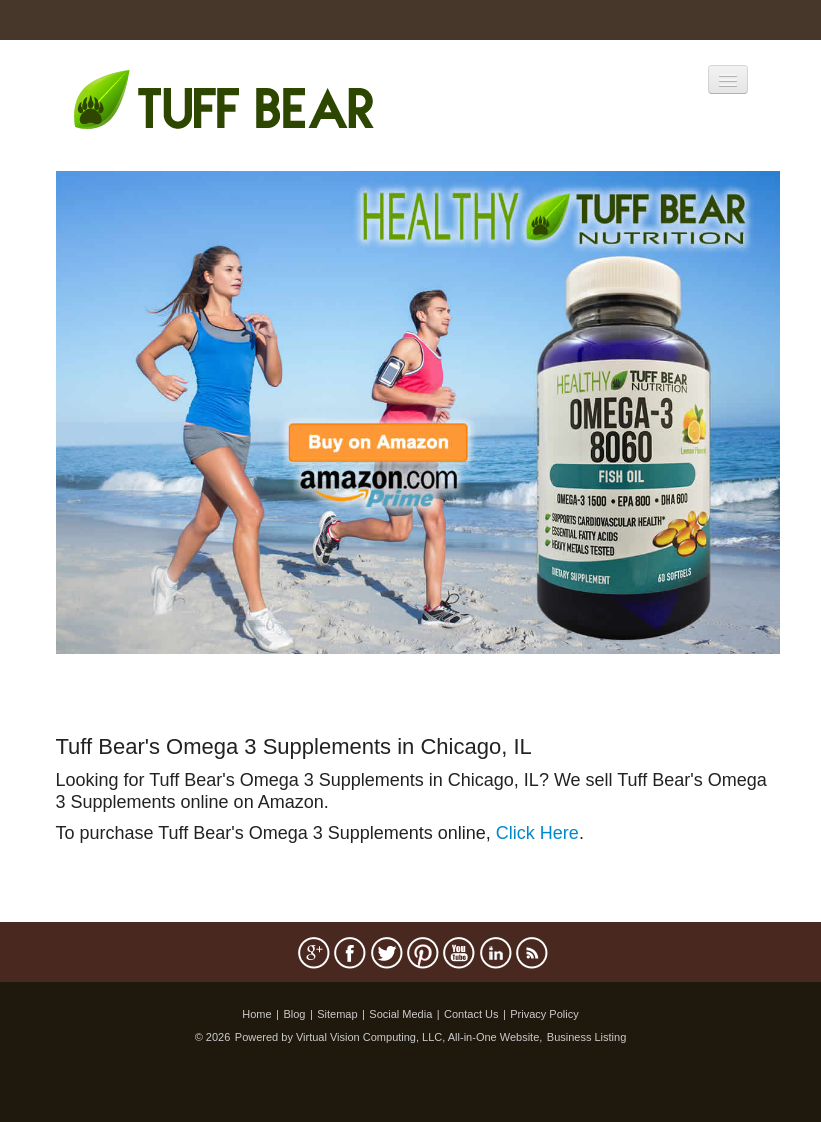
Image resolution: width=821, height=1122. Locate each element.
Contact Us (471, 1014)
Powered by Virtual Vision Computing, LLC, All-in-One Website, (389, 1037)
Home (256, 1014)
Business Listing (587, 1037)
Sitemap (337, 1014)
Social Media (400, 1014)
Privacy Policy (544, 1014)
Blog (294, 1014)
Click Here (537, 833)
